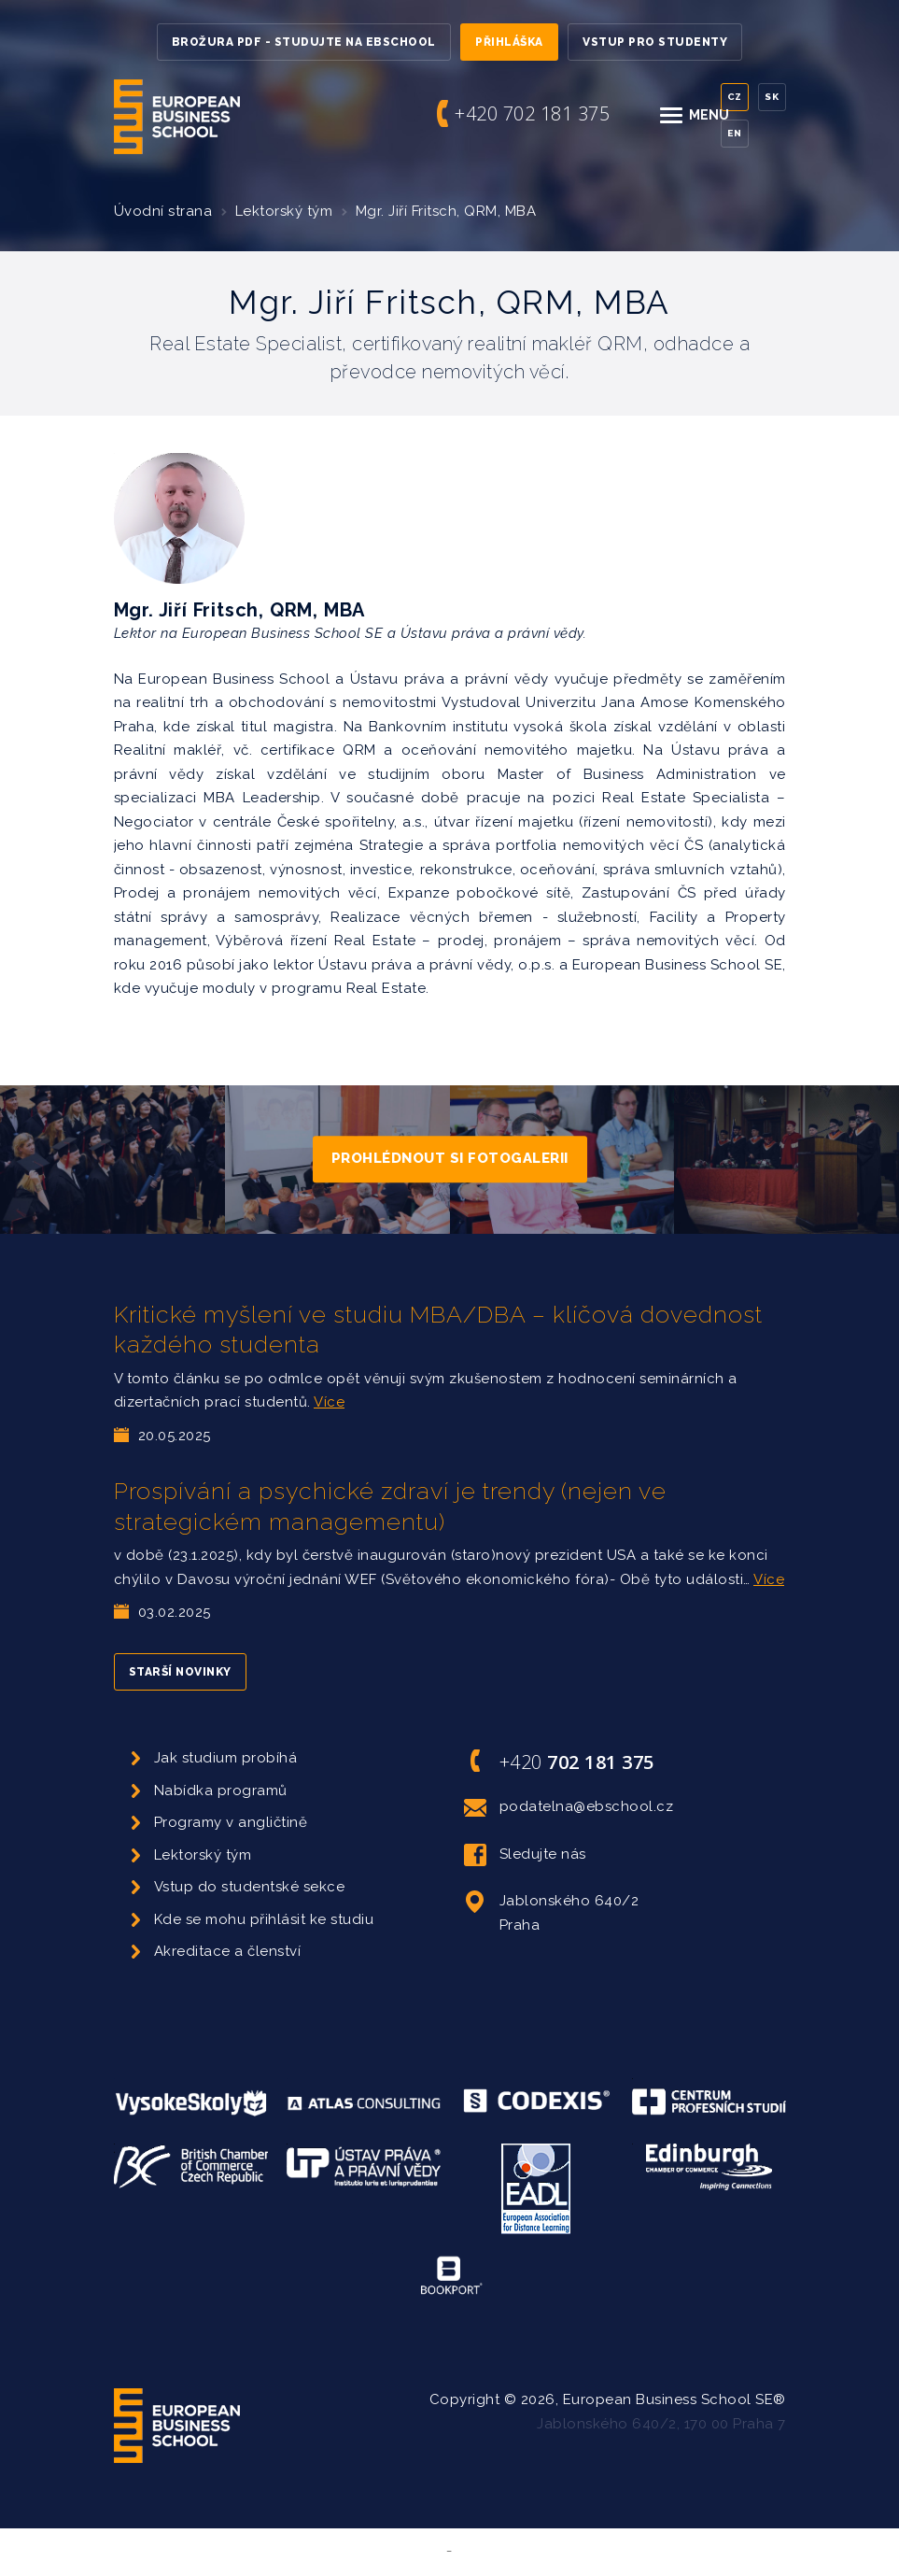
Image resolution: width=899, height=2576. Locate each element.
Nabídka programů (221, 1790)
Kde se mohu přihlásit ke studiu (264, 1919)
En (734, 133)
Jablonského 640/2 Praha (551, 1911)
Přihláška (509, 42)
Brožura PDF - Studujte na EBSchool (304, 42)
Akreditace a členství (228, 1951)
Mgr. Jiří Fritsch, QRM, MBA (446, 211)
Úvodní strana (163, 211)
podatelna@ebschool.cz (569, 1807)
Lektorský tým (284, 211)
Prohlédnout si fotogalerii (450, 1159)
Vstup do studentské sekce (249, 1886)
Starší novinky (180, 1671)
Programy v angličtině (231, 1822)
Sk (772, 97)
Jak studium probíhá (226, 1757)
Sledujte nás (525, 1855)
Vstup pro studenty (655, 42)
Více (329, 1402)
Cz (734, 97)
